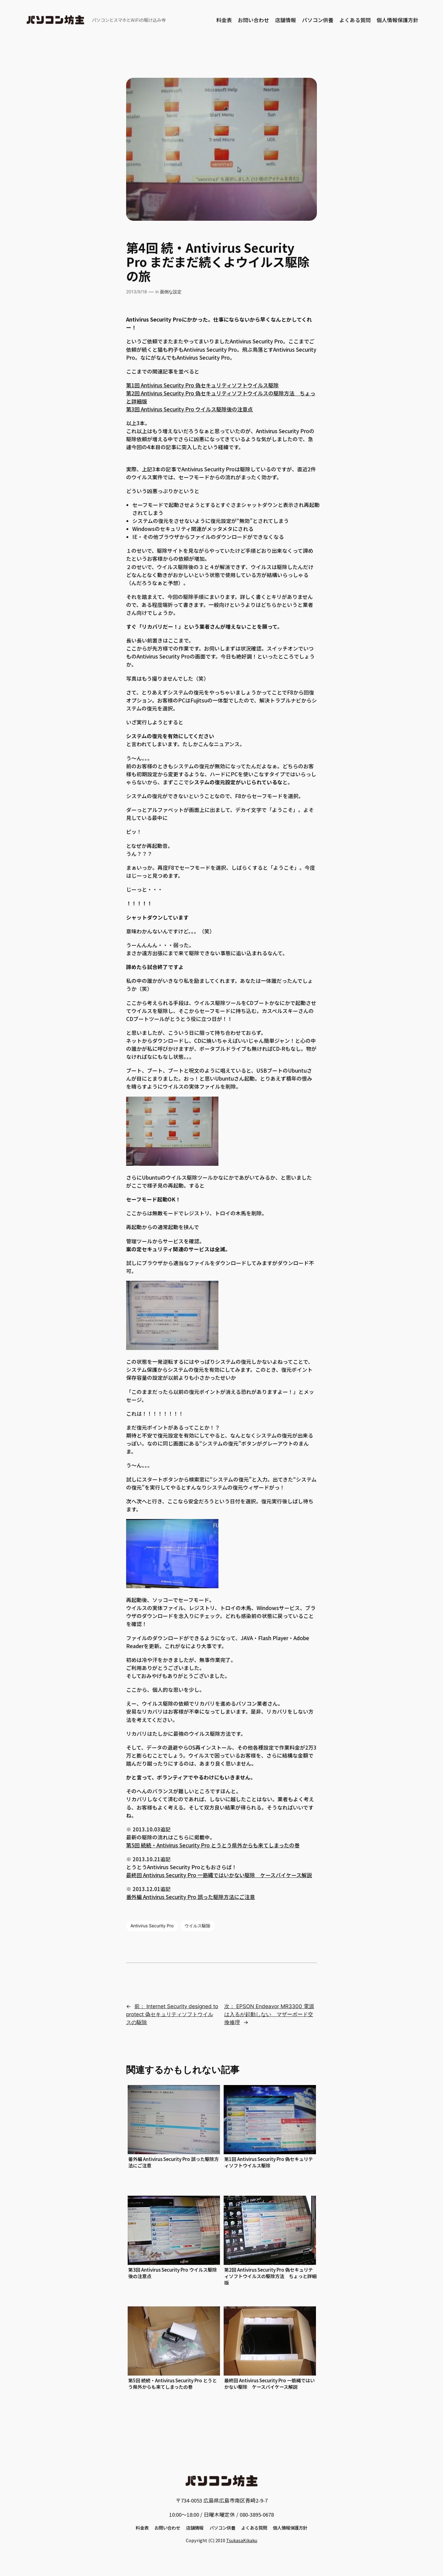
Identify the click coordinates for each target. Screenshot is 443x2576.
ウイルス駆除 (197, 1925)
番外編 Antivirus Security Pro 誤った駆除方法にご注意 (190, 1897)
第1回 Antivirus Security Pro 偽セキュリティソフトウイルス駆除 (202, 385)
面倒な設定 (171, 291)
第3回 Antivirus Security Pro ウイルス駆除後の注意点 (189, 409)
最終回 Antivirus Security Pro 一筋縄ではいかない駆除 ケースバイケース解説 (219, 1875)
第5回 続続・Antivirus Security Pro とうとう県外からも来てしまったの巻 (213, 1845)
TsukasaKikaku (241, 2540)
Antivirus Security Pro (152, 1925)
